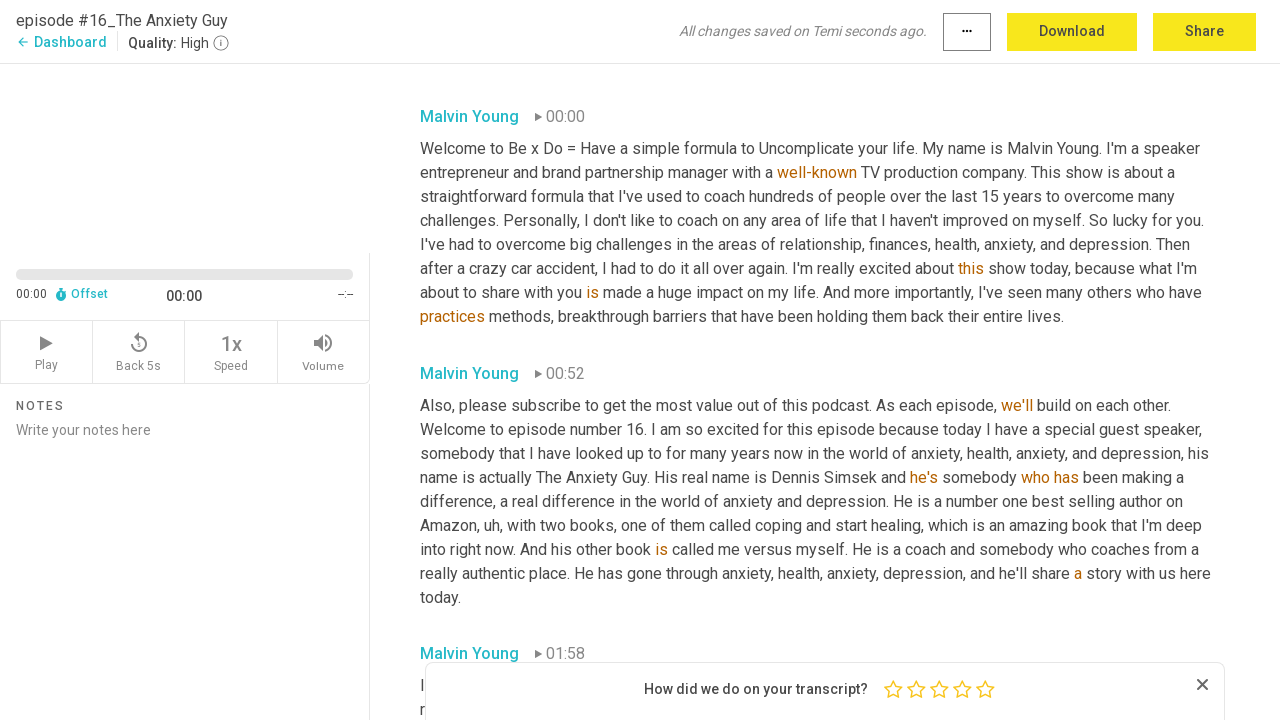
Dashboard (61, 42)
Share (1204, 31)
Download (1072, 31)
